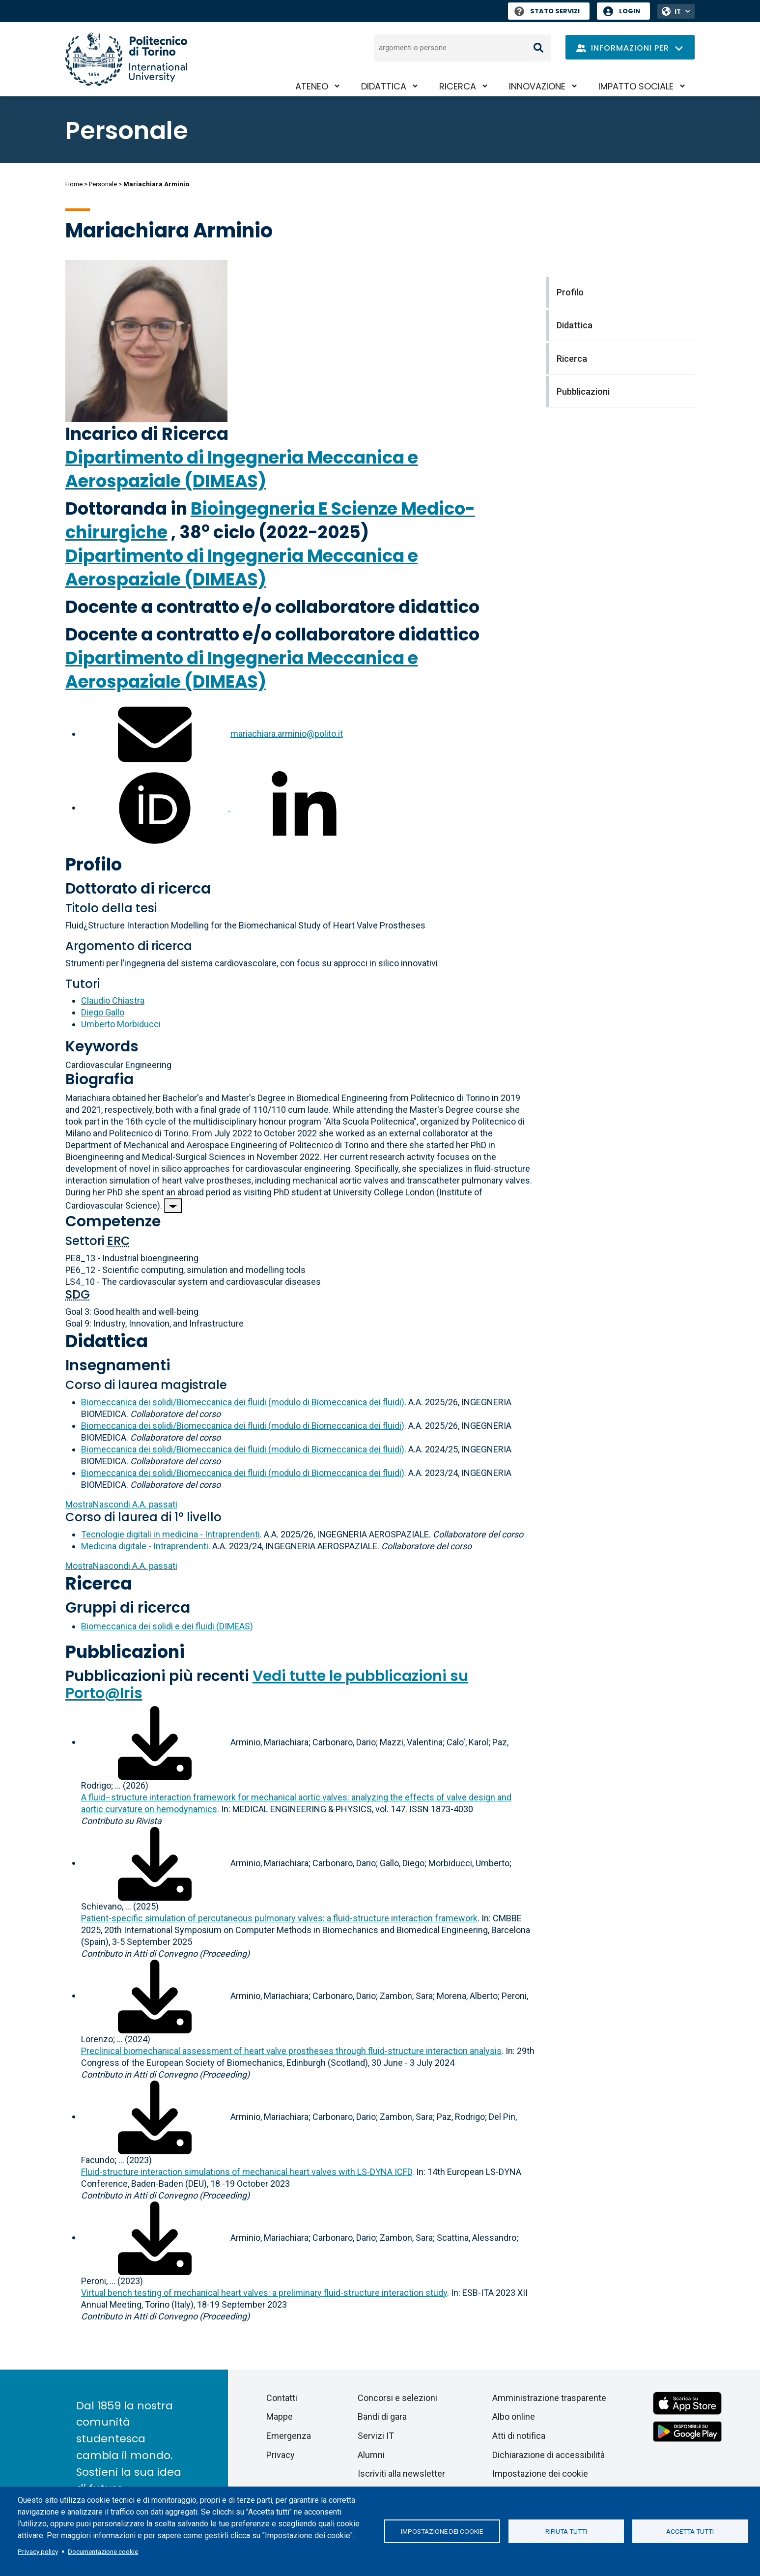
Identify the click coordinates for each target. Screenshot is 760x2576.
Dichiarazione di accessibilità (548, 2455)
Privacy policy (38, 2551)
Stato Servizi (547, 11)
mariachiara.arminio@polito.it (286, 733)
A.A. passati (121, 1504)
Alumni (371, 2455)
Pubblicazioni (125, 1652)
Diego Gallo (102, 1012)
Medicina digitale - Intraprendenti (144, 1546)
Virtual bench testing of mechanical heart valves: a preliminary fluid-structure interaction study (264, 2292)
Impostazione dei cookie (442, 2531)
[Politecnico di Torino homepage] (126, 59)
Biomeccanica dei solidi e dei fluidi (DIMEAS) (167, 1626)
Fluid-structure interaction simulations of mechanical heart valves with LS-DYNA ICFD (246, 2172)
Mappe (279, 2416)
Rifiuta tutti (566, 2531)
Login (629, 11)
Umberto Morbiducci (121, 1024)
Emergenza (288, 2436)
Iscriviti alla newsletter (401, 2473)
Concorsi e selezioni (397, 2398)
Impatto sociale (636, 86)
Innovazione (537, 86)
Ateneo (311, 86)
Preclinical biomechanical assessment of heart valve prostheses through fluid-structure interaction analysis (291, 2051)
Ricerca (457, 86)
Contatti (281, 2398)
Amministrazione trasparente (549, 2398)
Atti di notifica (518, 2436)
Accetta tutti (690, 2531)
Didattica (383, 86)
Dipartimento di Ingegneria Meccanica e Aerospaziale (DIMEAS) (241, 469)
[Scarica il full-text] (154, 1742)
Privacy (280, 2455)
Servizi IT (376, 2436)
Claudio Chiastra (112, 1000)
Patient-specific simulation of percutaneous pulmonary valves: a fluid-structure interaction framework (279, 1918)
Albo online (513, 2416)
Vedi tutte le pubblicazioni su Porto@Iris (266, 1685)
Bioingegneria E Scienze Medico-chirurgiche (270, 520)
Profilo (93, 864)
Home (74, 184)
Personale (103, 184)
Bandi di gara (382, 2416)
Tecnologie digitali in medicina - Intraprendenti (170, 1534)
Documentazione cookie (103, 2551)
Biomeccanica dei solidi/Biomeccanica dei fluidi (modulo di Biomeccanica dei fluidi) (242, 1402)
